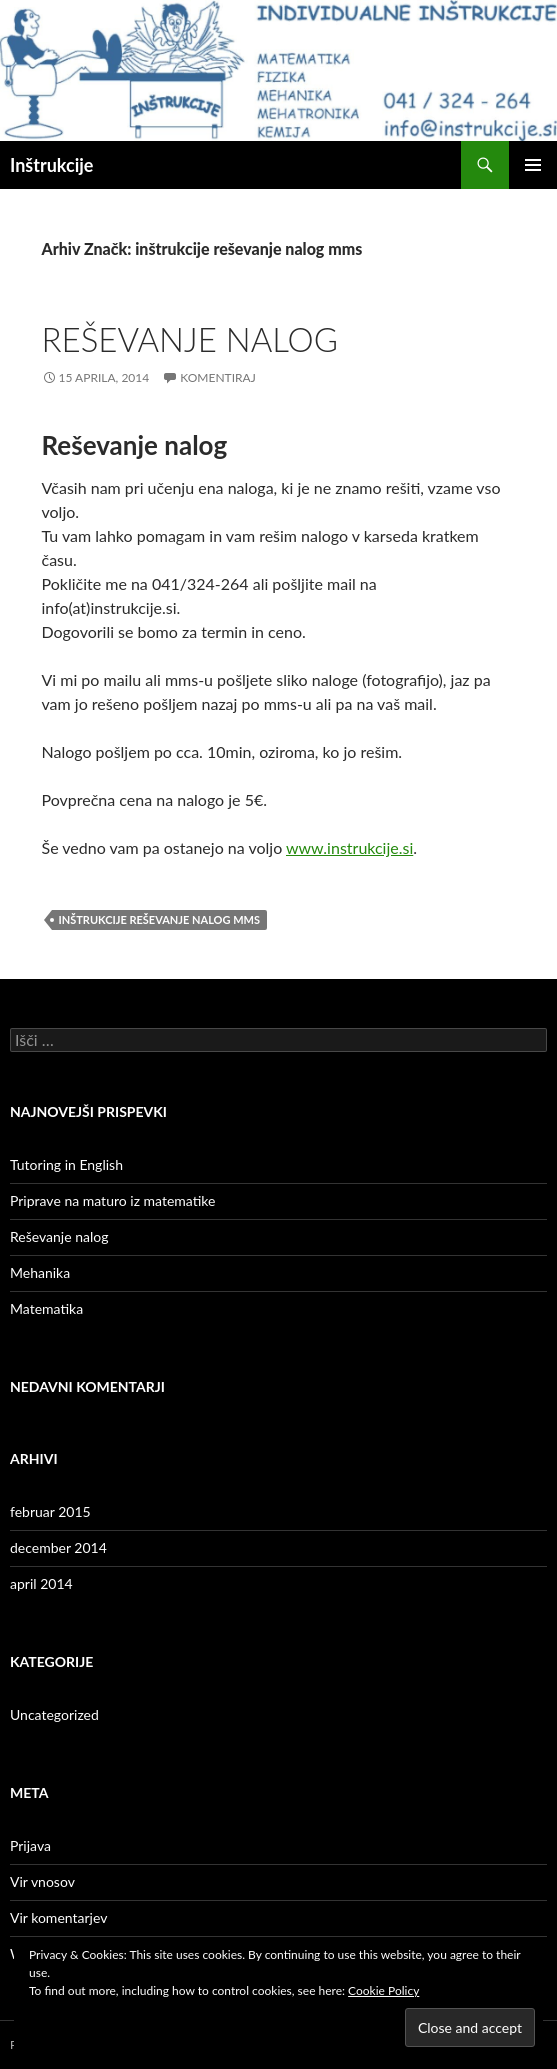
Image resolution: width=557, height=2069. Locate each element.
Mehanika (40, 1272)
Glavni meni (533, 165)
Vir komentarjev (58, 1917)
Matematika (46, 1308)
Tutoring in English (66, 1164)
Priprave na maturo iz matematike (112, 1200)
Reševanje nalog (190, 339)
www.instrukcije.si (349, 847)
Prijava (30, 1845)
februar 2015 (50, 1511)
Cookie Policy (383, 1990)
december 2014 (58, 1547)
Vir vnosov (42, 1881)
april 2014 (41, 1583)
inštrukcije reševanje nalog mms (159, 919)
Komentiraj (217, 377)
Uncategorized (54, 1714)
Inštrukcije (51, 165)
